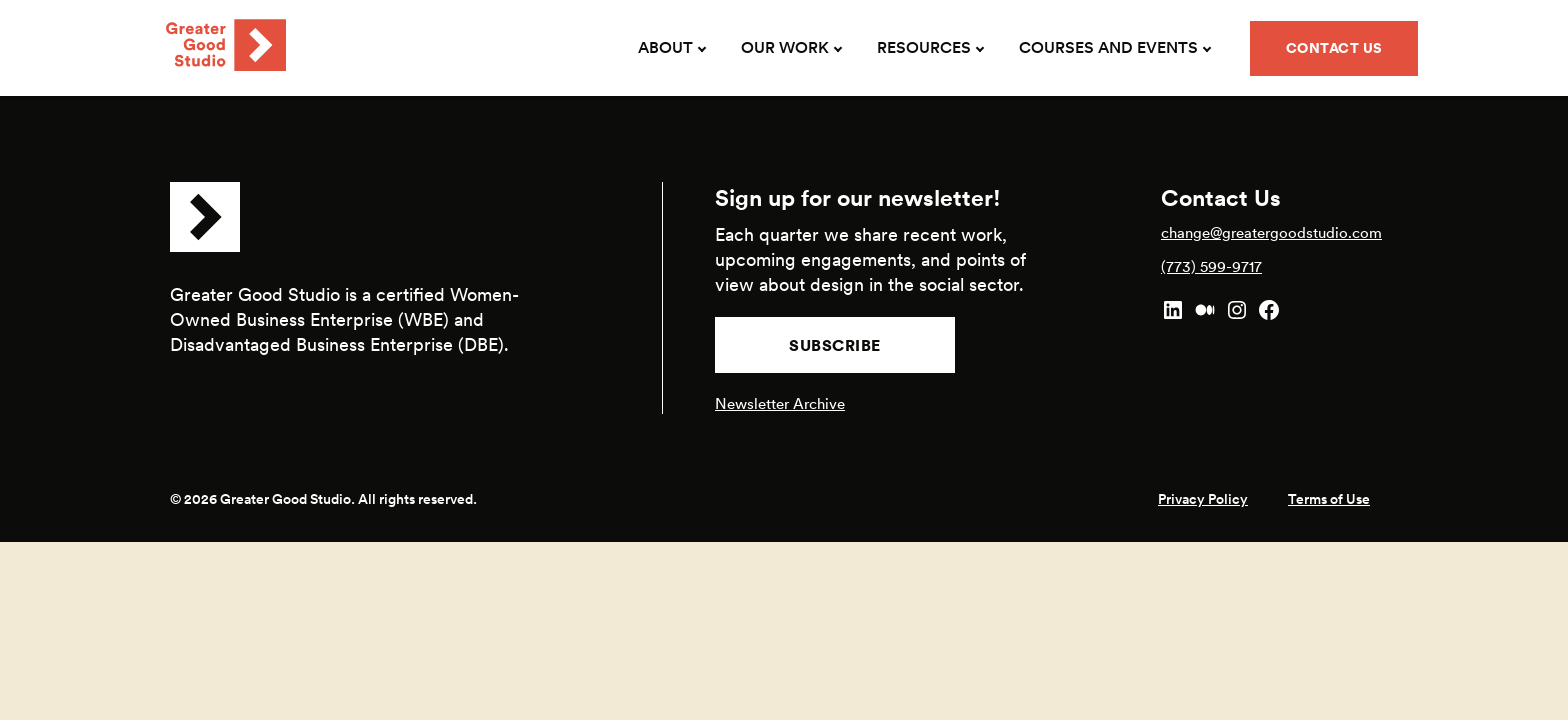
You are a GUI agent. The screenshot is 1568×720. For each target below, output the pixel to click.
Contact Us (1334, 48)
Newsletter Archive (780, 403)
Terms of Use (1329, 499)
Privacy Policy (1203, 499)
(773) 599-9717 (1211, 266)
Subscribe (835, 345)
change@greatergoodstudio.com (1271, 232)
